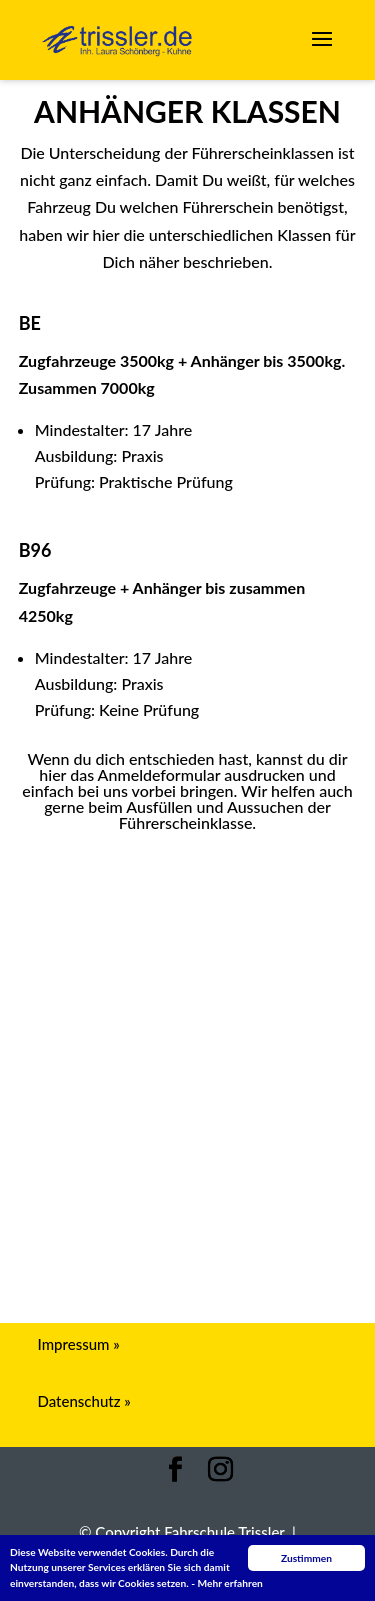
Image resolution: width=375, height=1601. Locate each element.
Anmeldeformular (187, 860)
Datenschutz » (84, 1401)
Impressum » (79, 1344)
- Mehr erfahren (227, 1583)
